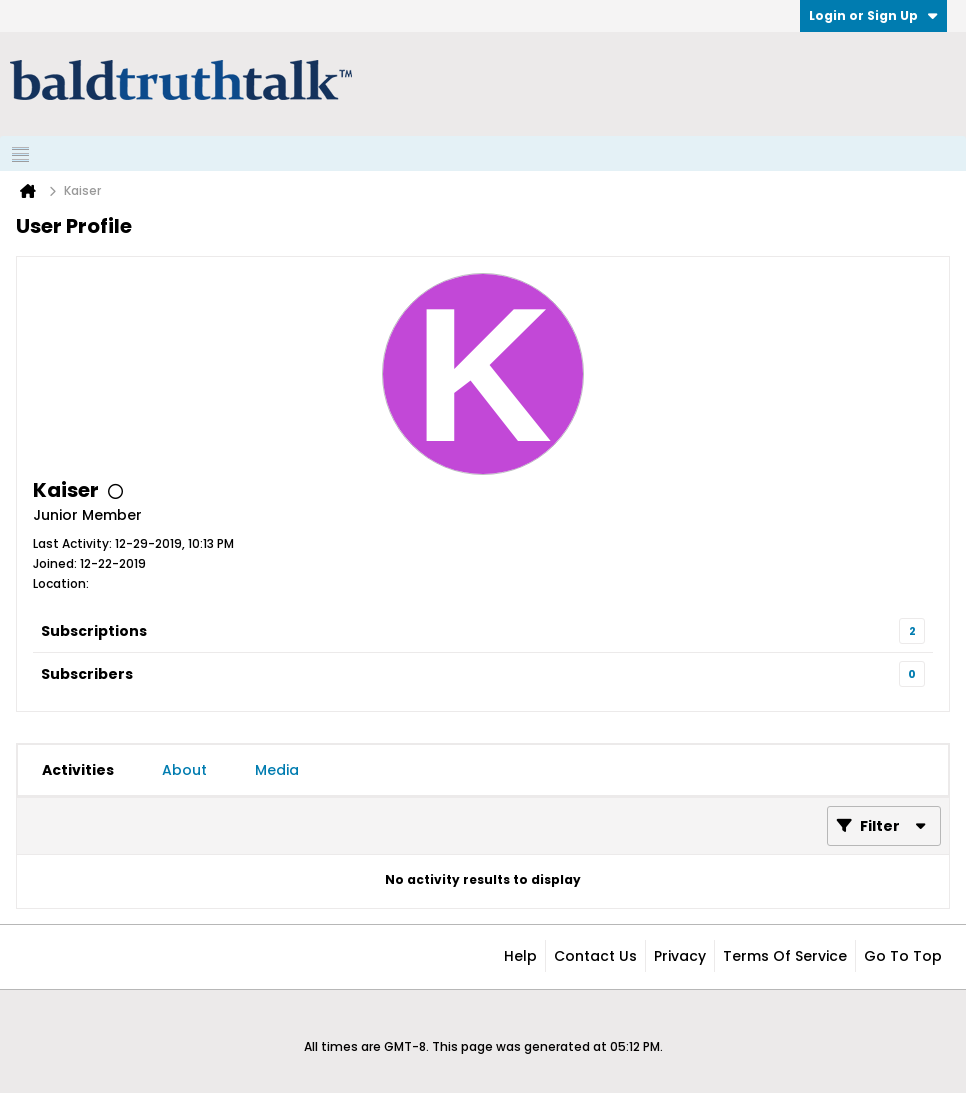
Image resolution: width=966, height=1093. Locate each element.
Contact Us (595, 956)
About (184, 770)
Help (520, 956)
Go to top (903, 956)
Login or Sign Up (873, 15)
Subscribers (87, 674)
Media (277, 770)
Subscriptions (94, 631)
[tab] (78, 770)
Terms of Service (785, 956)
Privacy (680, 956)
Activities (78, 770)
